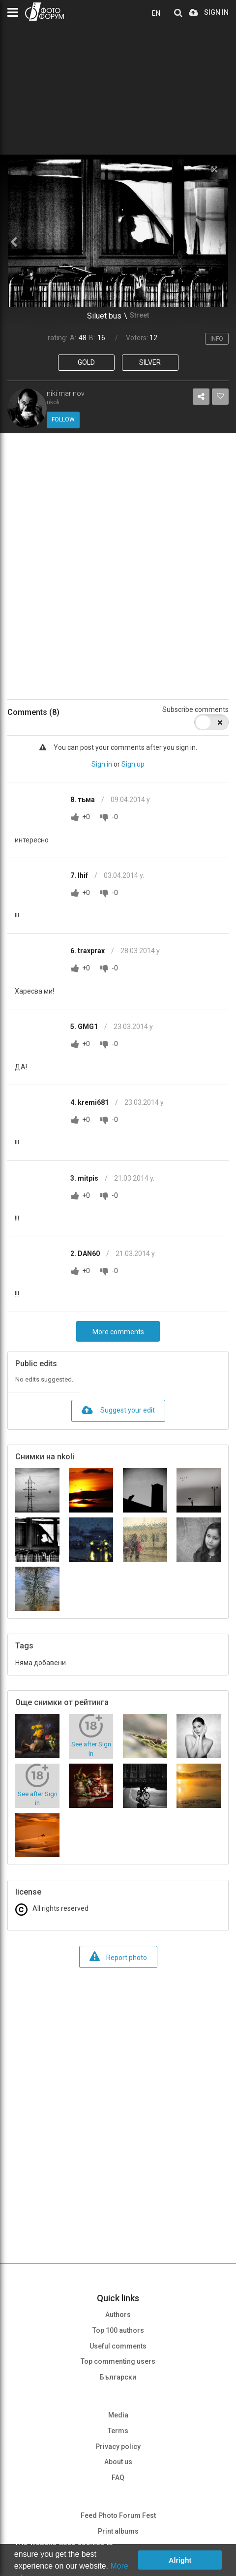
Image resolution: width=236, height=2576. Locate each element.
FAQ (118, 2477)
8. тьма (83, 800)
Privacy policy (118, 2446)
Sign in (101, 764)
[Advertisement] (118, 566)
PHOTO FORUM (44, 11)
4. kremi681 (90, 1102)
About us (118, 2462)
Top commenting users (118, 2361)
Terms (118, 2431)
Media (118, 2415)
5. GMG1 (84, 1026)
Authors (118, 2314)
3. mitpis (85, 1178)
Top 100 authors (118, 2330)
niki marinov (66, 393)
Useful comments (118, 2346)
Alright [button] (180, 2560)
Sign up (133, 764)
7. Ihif (79, 875)
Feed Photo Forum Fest (118, 2515)
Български (118, 2377)
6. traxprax (88, 951)
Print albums (118, 2531)
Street (139, 315)
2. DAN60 (85, 1253)
